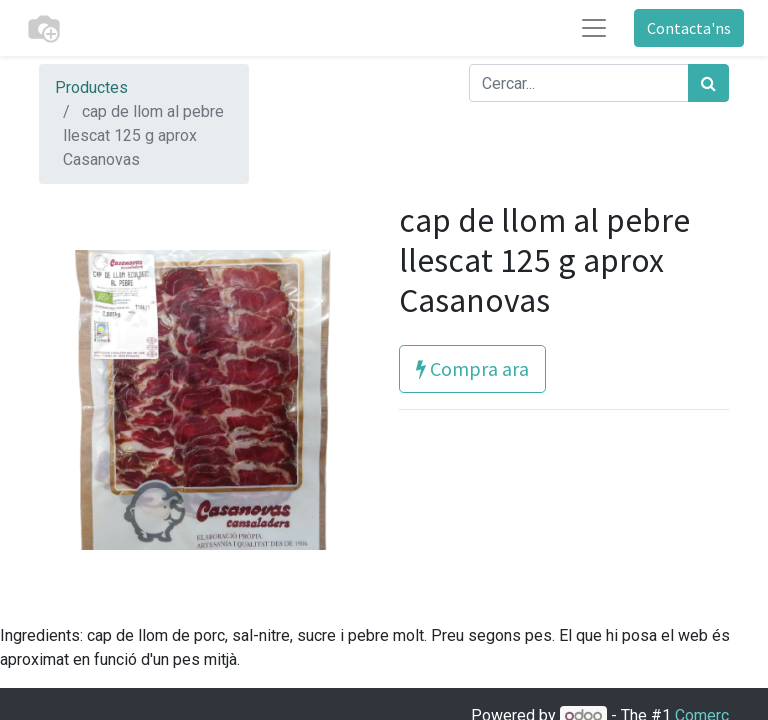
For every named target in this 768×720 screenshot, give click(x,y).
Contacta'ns (689, 28)
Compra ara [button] (472, 368)
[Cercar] (708, 83)
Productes (91, 87)
